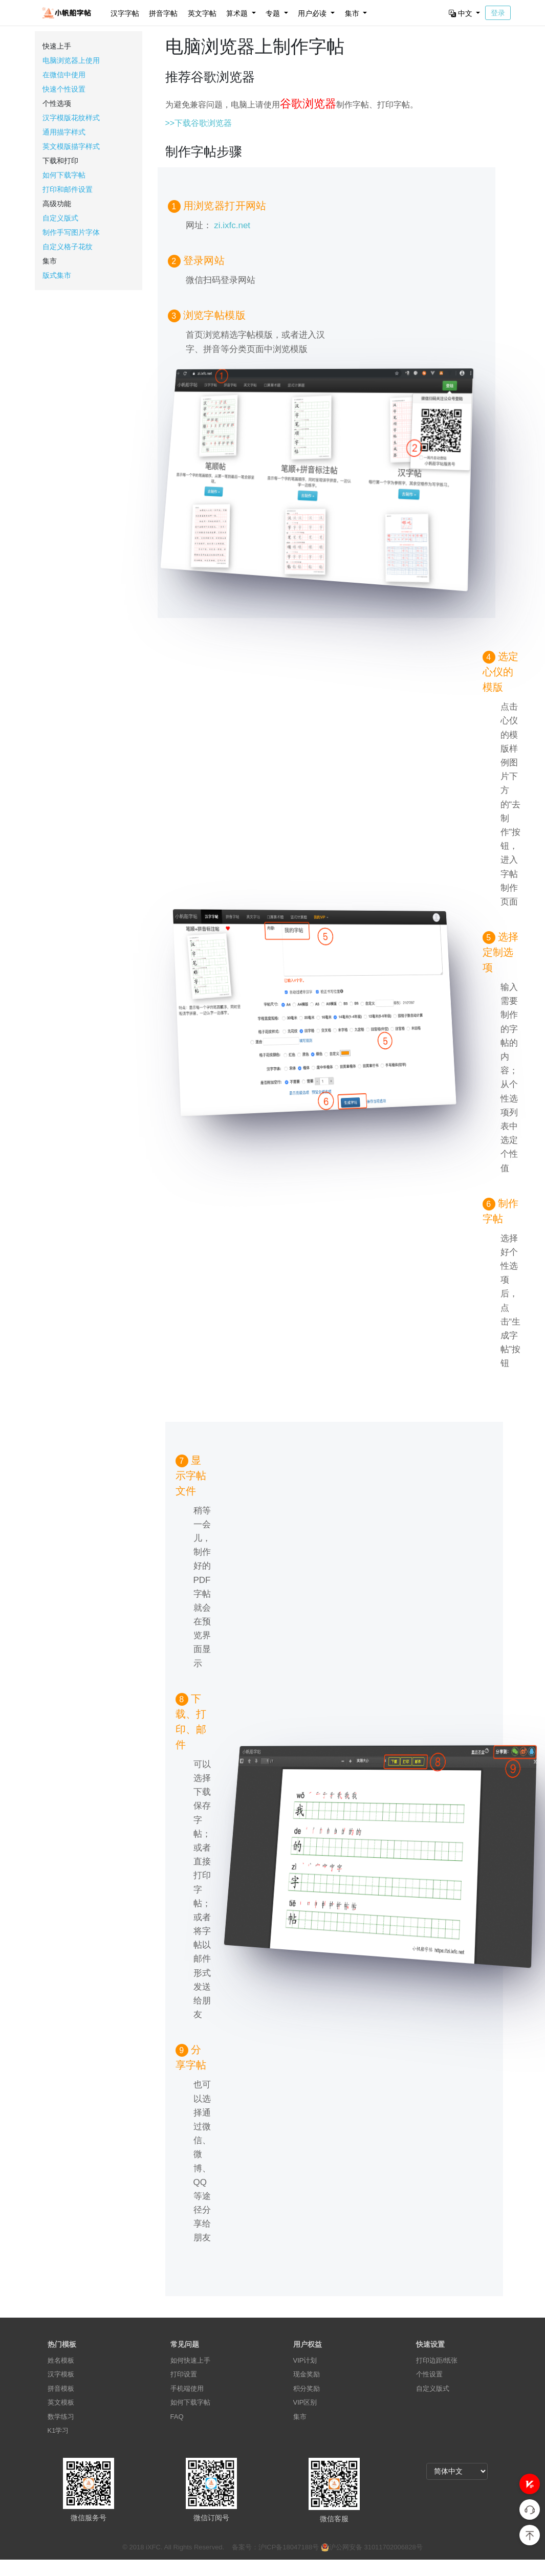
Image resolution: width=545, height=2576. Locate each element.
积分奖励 (306, 2388)
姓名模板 (61, 2360)
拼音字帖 (163, 13)
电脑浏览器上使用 (71, 60)
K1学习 (58, 2430)
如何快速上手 (190, 2360)
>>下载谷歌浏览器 (198, 123)
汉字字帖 (125, 13)
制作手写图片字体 (71, 232)
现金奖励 (306, 2374)
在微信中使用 (63, 75)
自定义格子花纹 (67, 247)
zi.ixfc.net (232, 225)
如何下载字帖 (63, 175)
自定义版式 (60, 218)
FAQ (177, 2416)
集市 (300, 2416)
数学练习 (61, 2416)
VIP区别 (305, 2402)
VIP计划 (305, 2360)
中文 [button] (461, 13)
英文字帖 (202, 13)
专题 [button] (274, 13)
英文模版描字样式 (71, 146)
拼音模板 (61, 2388)
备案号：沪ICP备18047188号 (275, 2547)
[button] (529, 2484)
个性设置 (429, 2374)
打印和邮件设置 (67, 189)
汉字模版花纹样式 (71, 118)
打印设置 (183, 2374)
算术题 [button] (238, 13)
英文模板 (61, 2402)
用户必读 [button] (313, 13)
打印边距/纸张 (437, 2360)
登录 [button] (498, 13)
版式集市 (56, 275)
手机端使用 (187, 2388)
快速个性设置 (63, 89)
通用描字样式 (63, 132)
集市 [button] (353, 13)
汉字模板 (61, 2374)
